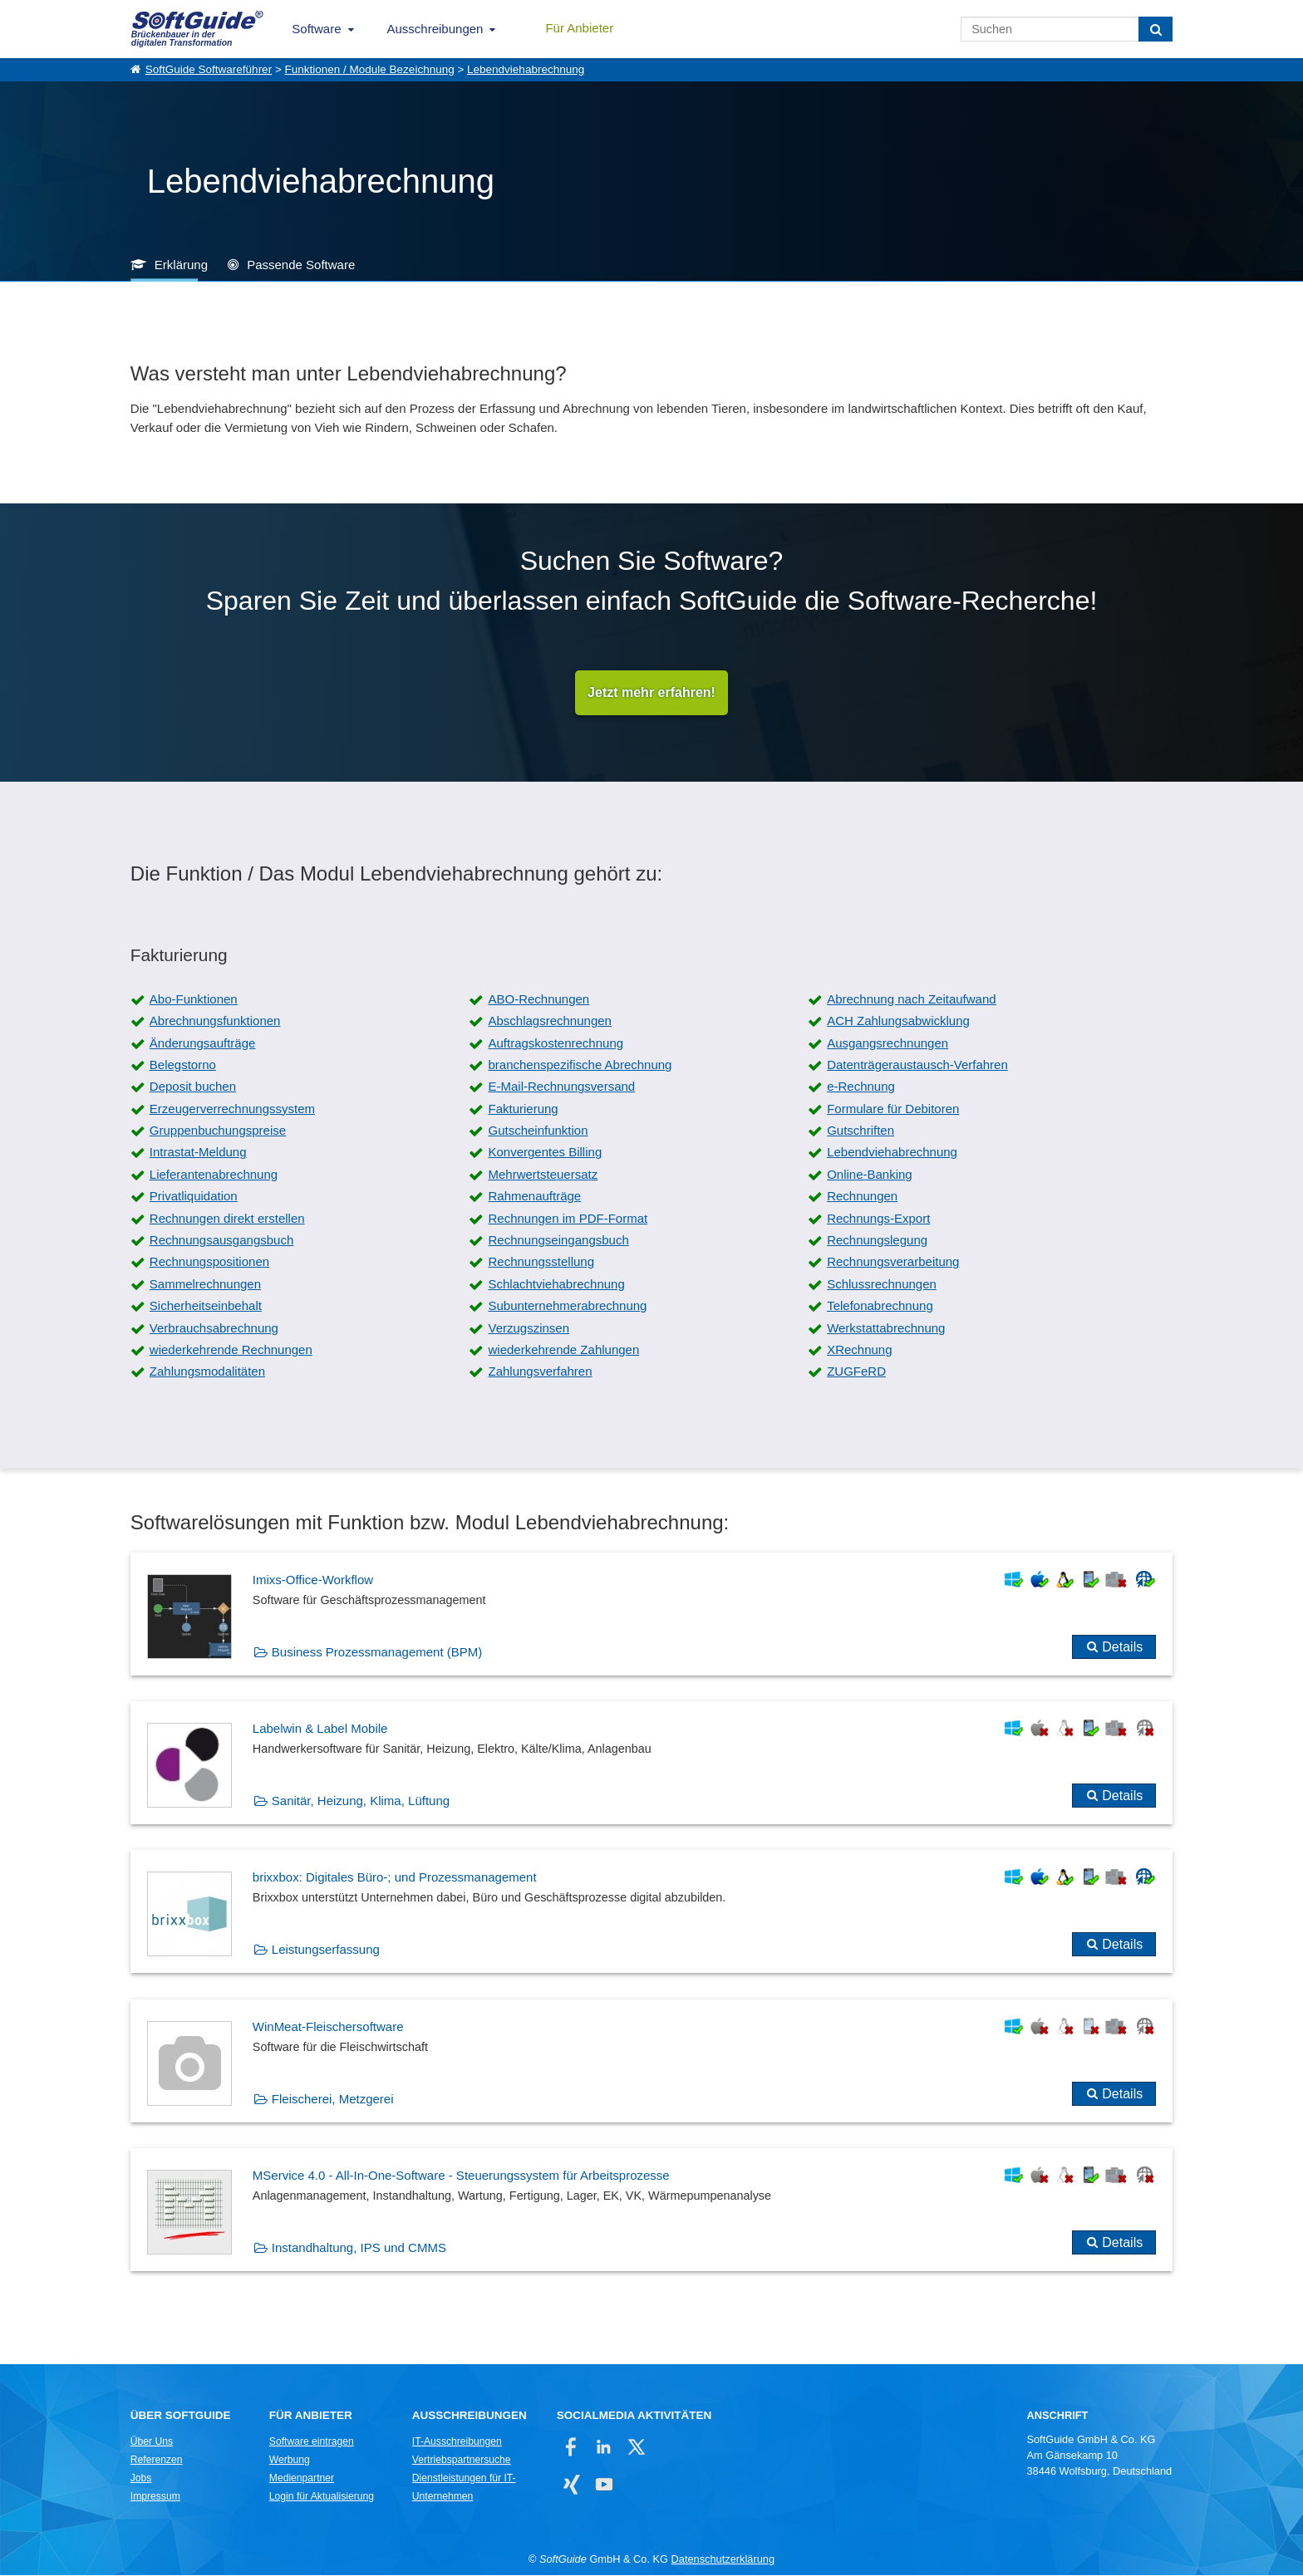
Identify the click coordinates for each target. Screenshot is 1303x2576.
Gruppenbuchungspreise (218, 1131)
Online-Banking (869, 1174)
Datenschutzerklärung (722, 2559)
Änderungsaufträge (203, 1043)
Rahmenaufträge (534, 1197)
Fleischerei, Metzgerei (333, 2099)
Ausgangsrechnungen (887, 1043)
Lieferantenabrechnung (214, 1174)
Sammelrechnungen (205, 1284)
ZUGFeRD (856, 1372)
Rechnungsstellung (541, 1262)
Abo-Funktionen (194, 999)
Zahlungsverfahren (540, 1372)
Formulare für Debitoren (893, 1109)
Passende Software (301, 265)
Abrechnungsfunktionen (215, 1021)
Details (1122, 1647)
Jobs (141, 2478)
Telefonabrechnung (880, 1306)
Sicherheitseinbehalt (206, 1306)
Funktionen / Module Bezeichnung (370, 69)
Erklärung (181, 265)
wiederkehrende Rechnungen (231, 1350)
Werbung (289, 2460)
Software (316, 29)
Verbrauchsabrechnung (214, 1328)
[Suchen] (1155, 29)
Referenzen (156, 2460)
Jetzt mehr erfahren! (651, 692)
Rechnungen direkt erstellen (227, 1218)
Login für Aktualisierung (321, 2496)
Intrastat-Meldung (198, 1153)
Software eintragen (311, 2441)
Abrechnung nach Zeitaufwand (911, 999)
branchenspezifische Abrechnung (579, 1064)
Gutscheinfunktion (538, 1131)
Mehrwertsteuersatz (542, 1174)
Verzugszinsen (528, 1328)
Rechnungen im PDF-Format (567, 1218)
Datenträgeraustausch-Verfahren (917, 1064)
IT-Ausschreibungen (457, 2441)
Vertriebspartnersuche (461, 2460)
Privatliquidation (194, 1197)
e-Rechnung (861, 1087)
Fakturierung (523, 1109)
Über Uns (151, 2441)
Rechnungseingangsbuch (558, 1241)
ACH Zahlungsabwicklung (898, 1021)
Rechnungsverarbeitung (893, 1262)
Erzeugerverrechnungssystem (232, 1109)
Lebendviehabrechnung (525, 69)
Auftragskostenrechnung (555, 1043)
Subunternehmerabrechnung (567, 1306)
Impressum (155, 2496)
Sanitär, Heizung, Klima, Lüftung (361, 1801)
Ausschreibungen (435, 29)
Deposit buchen (193, 1087)
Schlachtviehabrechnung (556, 1284)
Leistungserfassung (326, 1950)
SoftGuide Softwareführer (208, 69)
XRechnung (859, 1350)
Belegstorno (183, 1064)
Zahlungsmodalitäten (207, 1372)
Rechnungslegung (877, 1241)
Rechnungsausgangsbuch (221, 1241)
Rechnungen (862, 1197)
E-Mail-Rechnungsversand (561, 1087)
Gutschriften (860, 1131)
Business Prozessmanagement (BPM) (377, 1652)
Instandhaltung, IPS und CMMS (359, 2248)
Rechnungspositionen (209, 1262)
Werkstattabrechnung (886, 1328)
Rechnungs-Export (878, 1218)
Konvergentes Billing (545, 1153)
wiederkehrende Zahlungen (563, 1350)
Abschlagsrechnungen (549, 1021)
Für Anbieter (579, 28)
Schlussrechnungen (882, 1284)
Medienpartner (301, 2478)
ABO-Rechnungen (538, 999)
